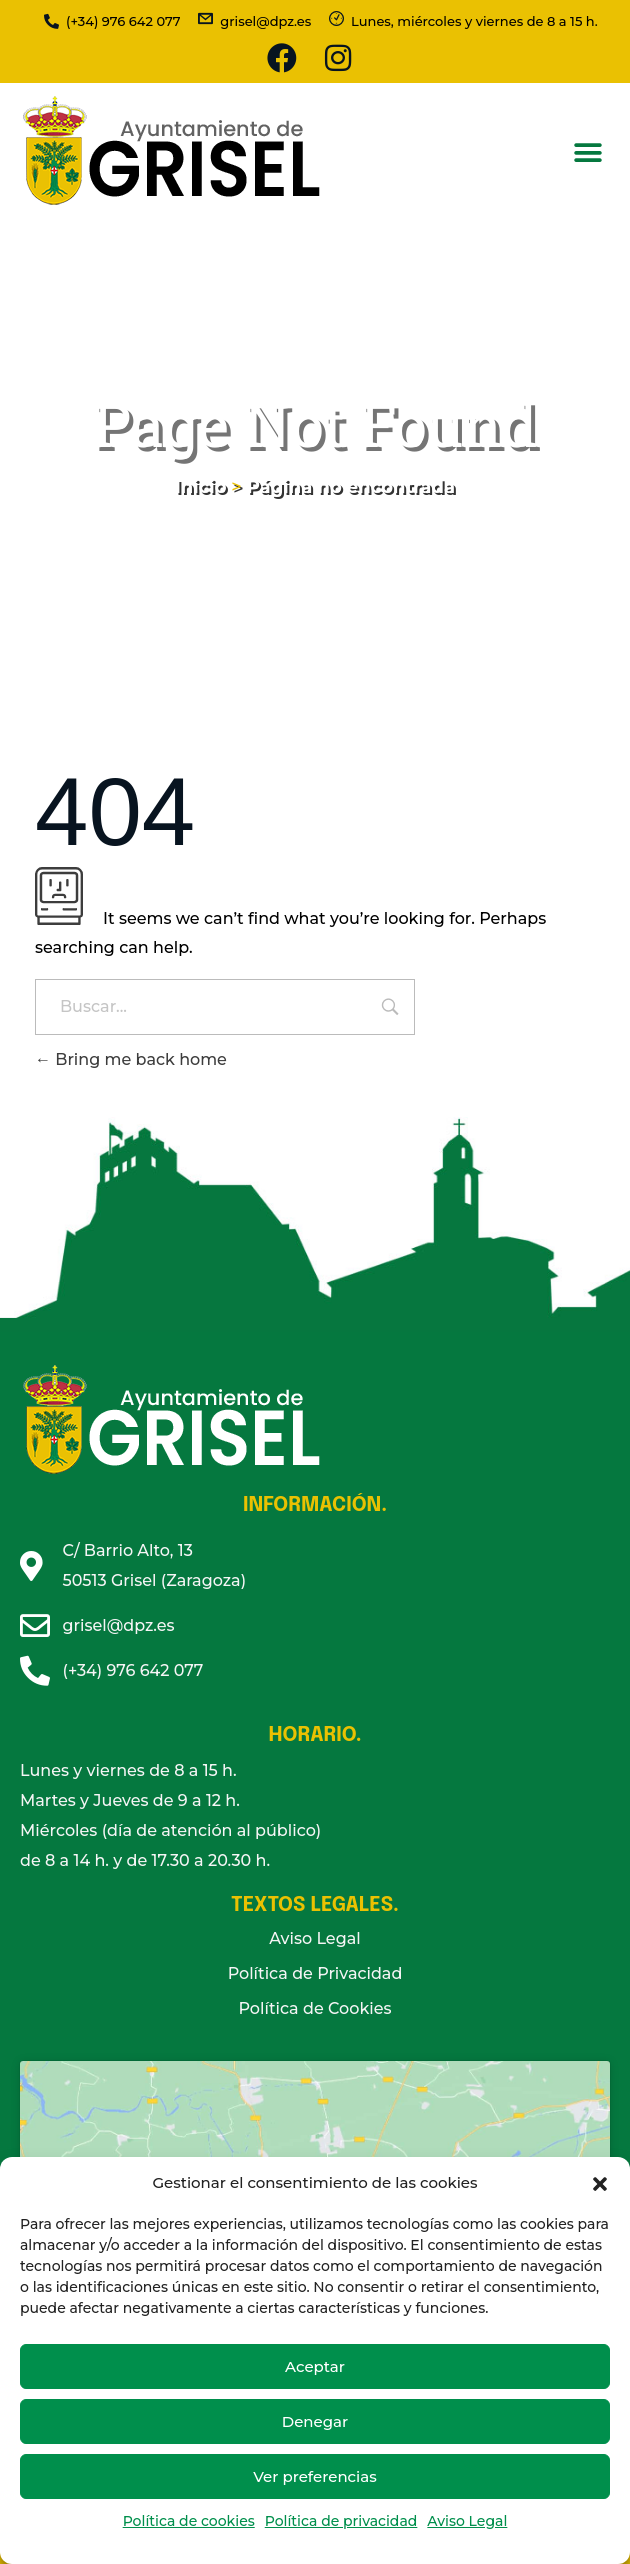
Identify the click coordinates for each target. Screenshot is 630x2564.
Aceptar (315, 2366)
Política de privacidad (341, 2521)
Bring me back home (131, 1059)
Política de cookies (189, 2521)
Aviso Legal (467, 2521)
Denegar (315, 2421)
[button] (600, 2183)
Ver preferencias (314, 2476)
